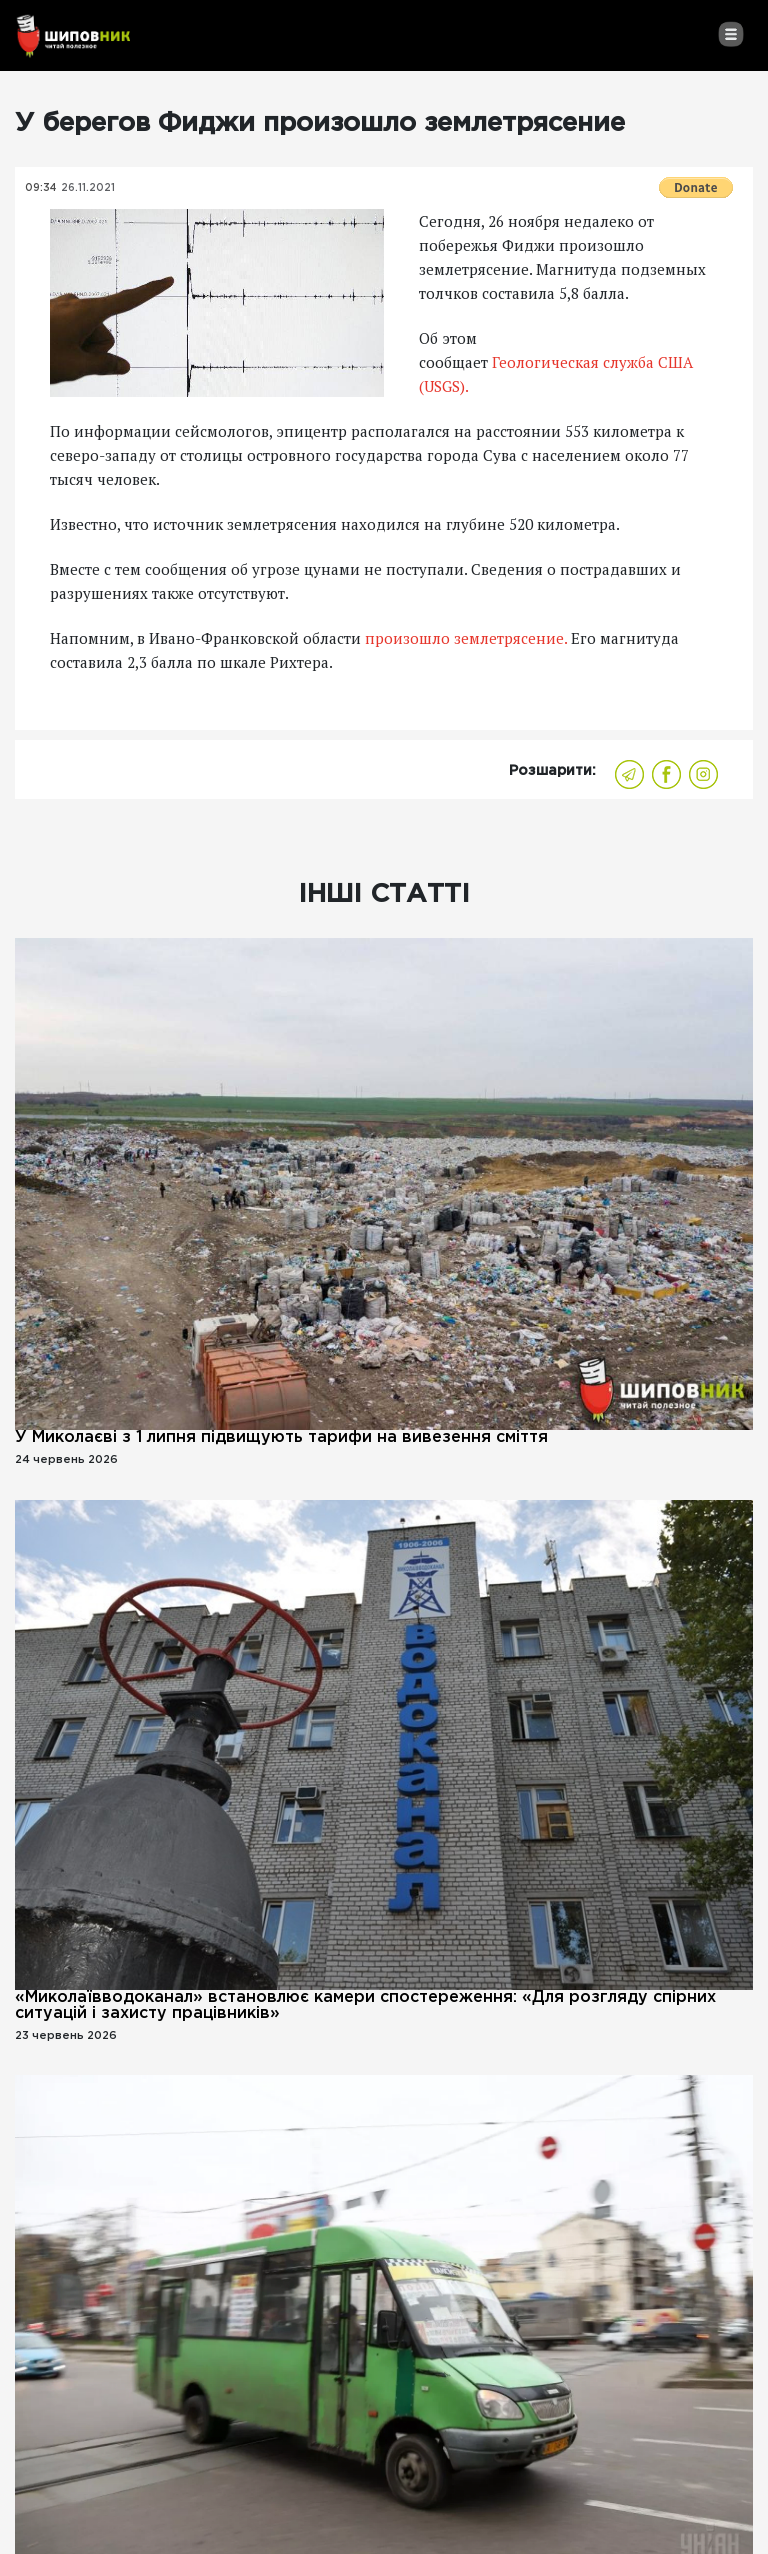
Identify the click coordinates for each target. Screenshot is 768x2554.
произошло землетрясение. (466, 638)
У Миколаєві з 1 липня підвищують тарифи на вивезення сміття (281, 1437)
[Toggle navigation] (730, 34)
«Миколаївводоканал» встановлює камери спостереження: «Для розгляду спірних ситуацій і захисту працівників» (365, 2005)
